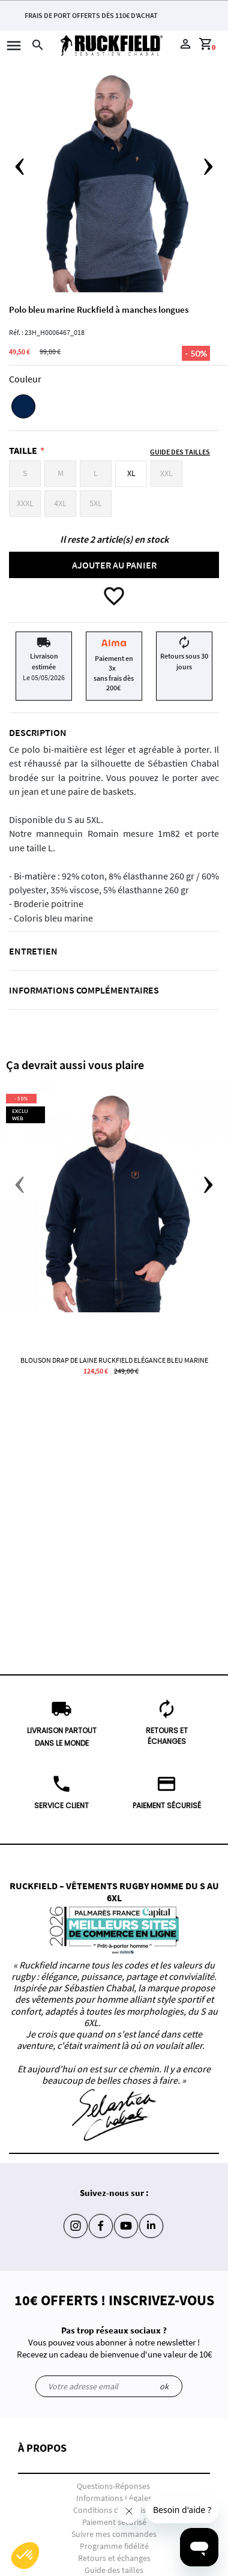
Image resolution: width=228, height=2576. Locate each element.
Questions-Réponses (113, 2486)
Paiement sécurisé (114, 2522)
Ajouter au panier (114, 565)
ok (164, 2386)
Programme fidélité (114, 2546)
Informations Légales (114, 2498)
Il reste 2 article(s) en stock (114, 539)
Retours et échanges (114, 2558)
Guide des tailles (114, 2570)
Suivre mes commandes (114, 2534)
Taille (23, 450)
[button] (114, 2458)
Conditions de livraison (114, 2510)
